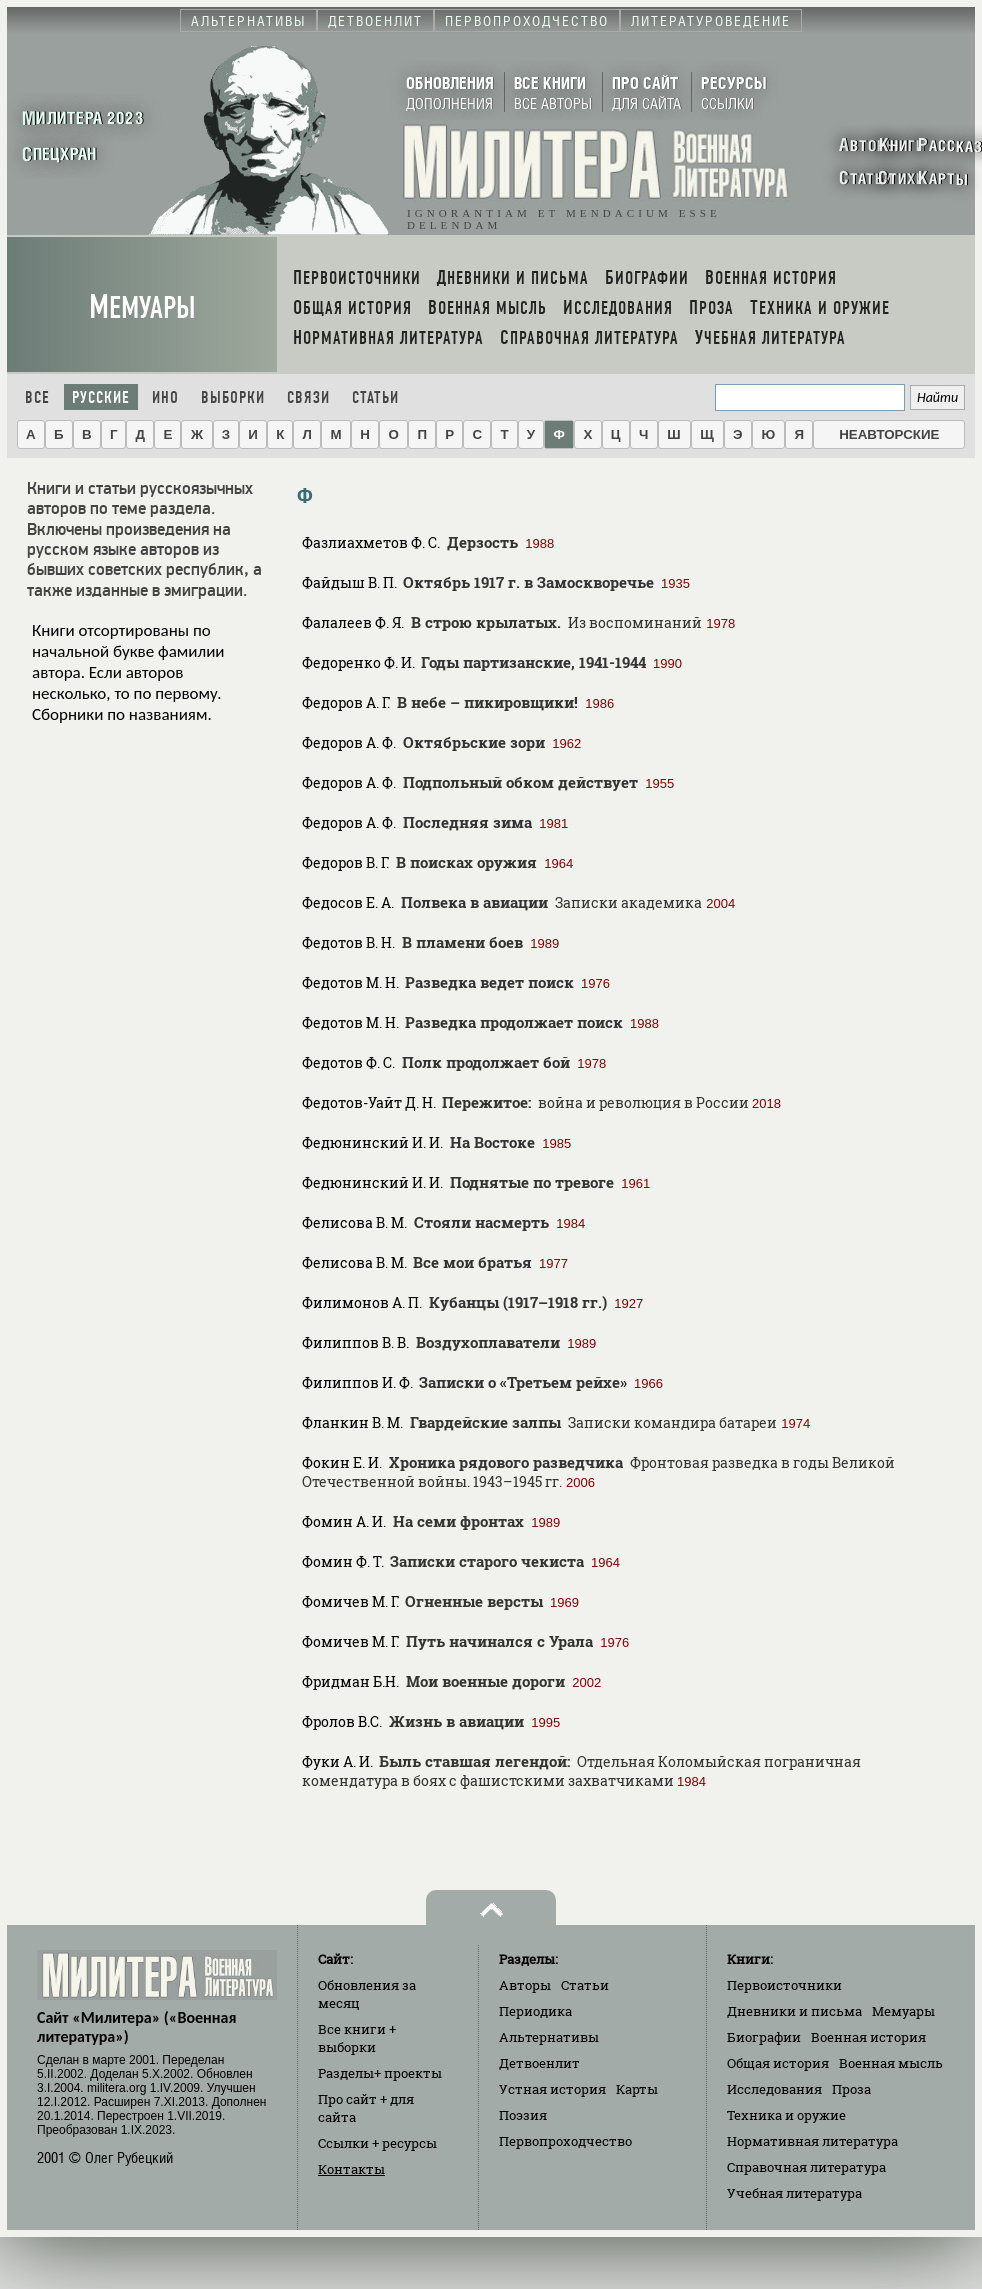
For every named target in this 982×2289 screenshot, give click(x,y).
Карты (637, 2089)
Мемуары (142, 307)
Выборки (233, 397)
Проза (851, 2089)
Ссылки (377, 2143)
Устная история (552, 2089)
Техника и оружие (786, 2115)
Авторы (525, 1985)
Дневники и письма (794, 2011)
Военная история (868, 2037)
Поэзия (523, 2115)
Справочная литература (806, 2167)
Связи (308, 397)
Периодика (535, 2011)
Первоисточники (784, 1985)
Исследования (774, 2089)
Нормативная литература (812, 2141)
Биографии (764, 2037)
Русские (101, 397)
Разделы (380, 2073)
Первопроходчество (565, 2141)
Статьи (375, 397)
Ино (165, 397)
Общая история (778, 2063)
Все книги (357, 2038)
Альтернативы (549, 2037)
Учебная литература (794, 2193)
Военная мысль (891, 2063)
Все (37, 397)
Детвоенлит (539, 2063)
